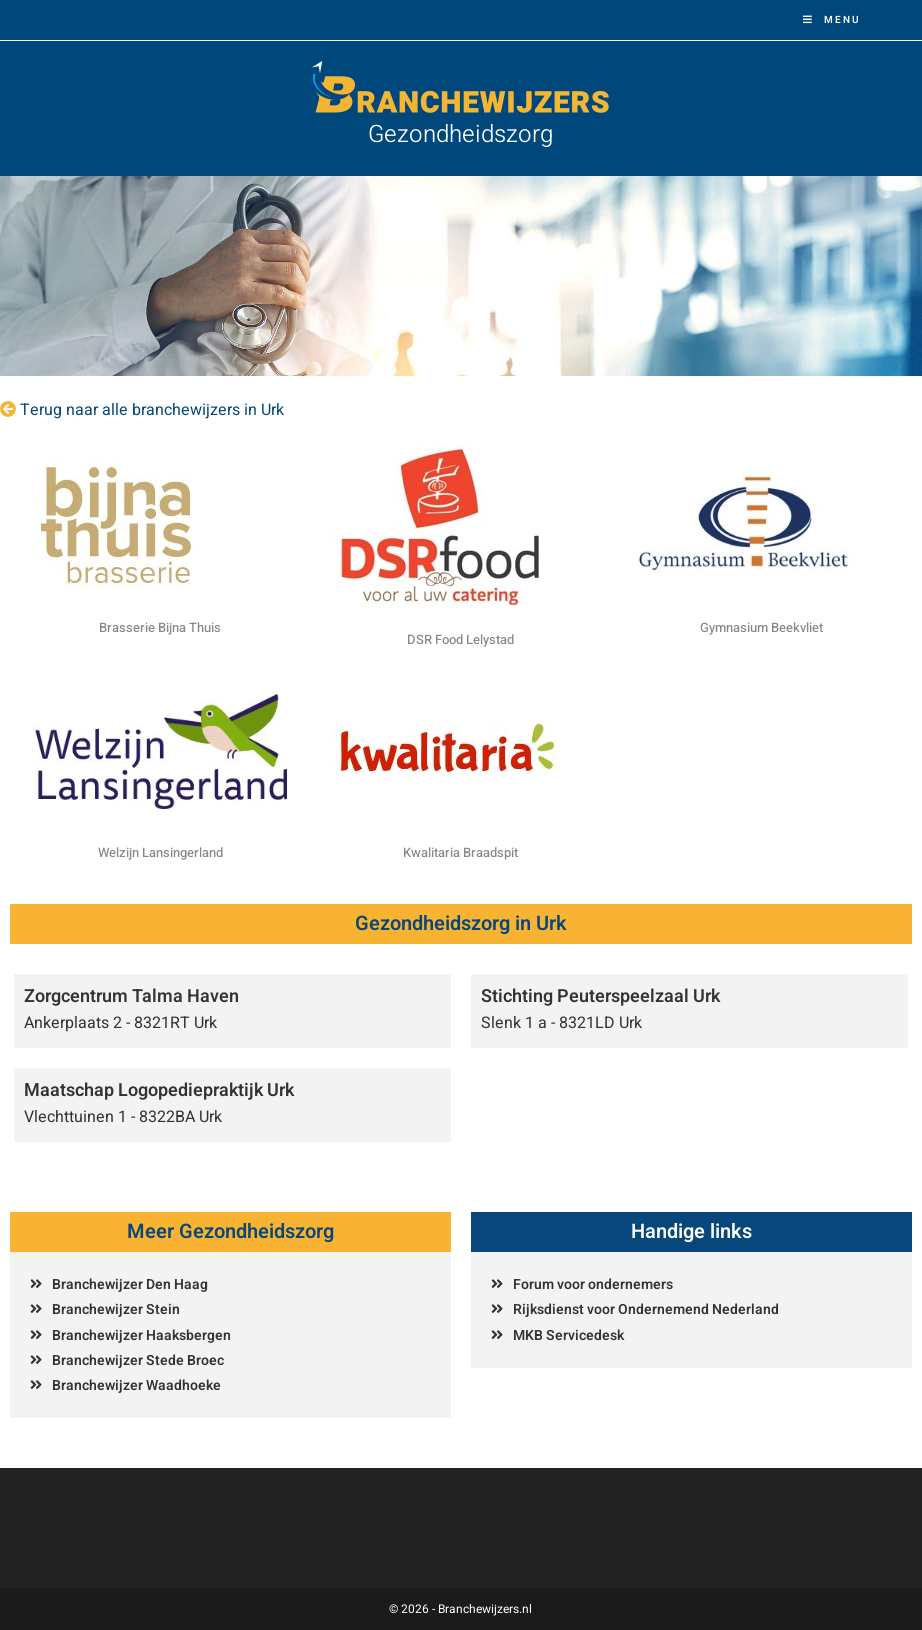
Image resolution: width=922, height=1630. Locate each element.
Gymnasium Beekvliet (761, 627)
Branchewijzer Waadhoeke (136, 1385)
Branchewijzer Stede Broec (138, 1360)
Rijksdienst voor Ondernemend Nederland (646, 1309)
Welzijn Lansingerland (160, 852)
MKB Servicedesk (568, 1335)
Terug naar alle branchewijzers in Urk (152, 410)
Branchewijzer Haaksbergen (141, 1335)
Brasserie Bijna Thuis (160, 627)
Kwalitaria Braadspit (460, 852)
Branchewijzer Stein (116, 1309)
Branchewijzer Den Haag (130, 1284)
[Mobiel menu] (832, 20)
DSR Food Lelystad (460, 639)
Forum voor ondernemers (593, 1284)
